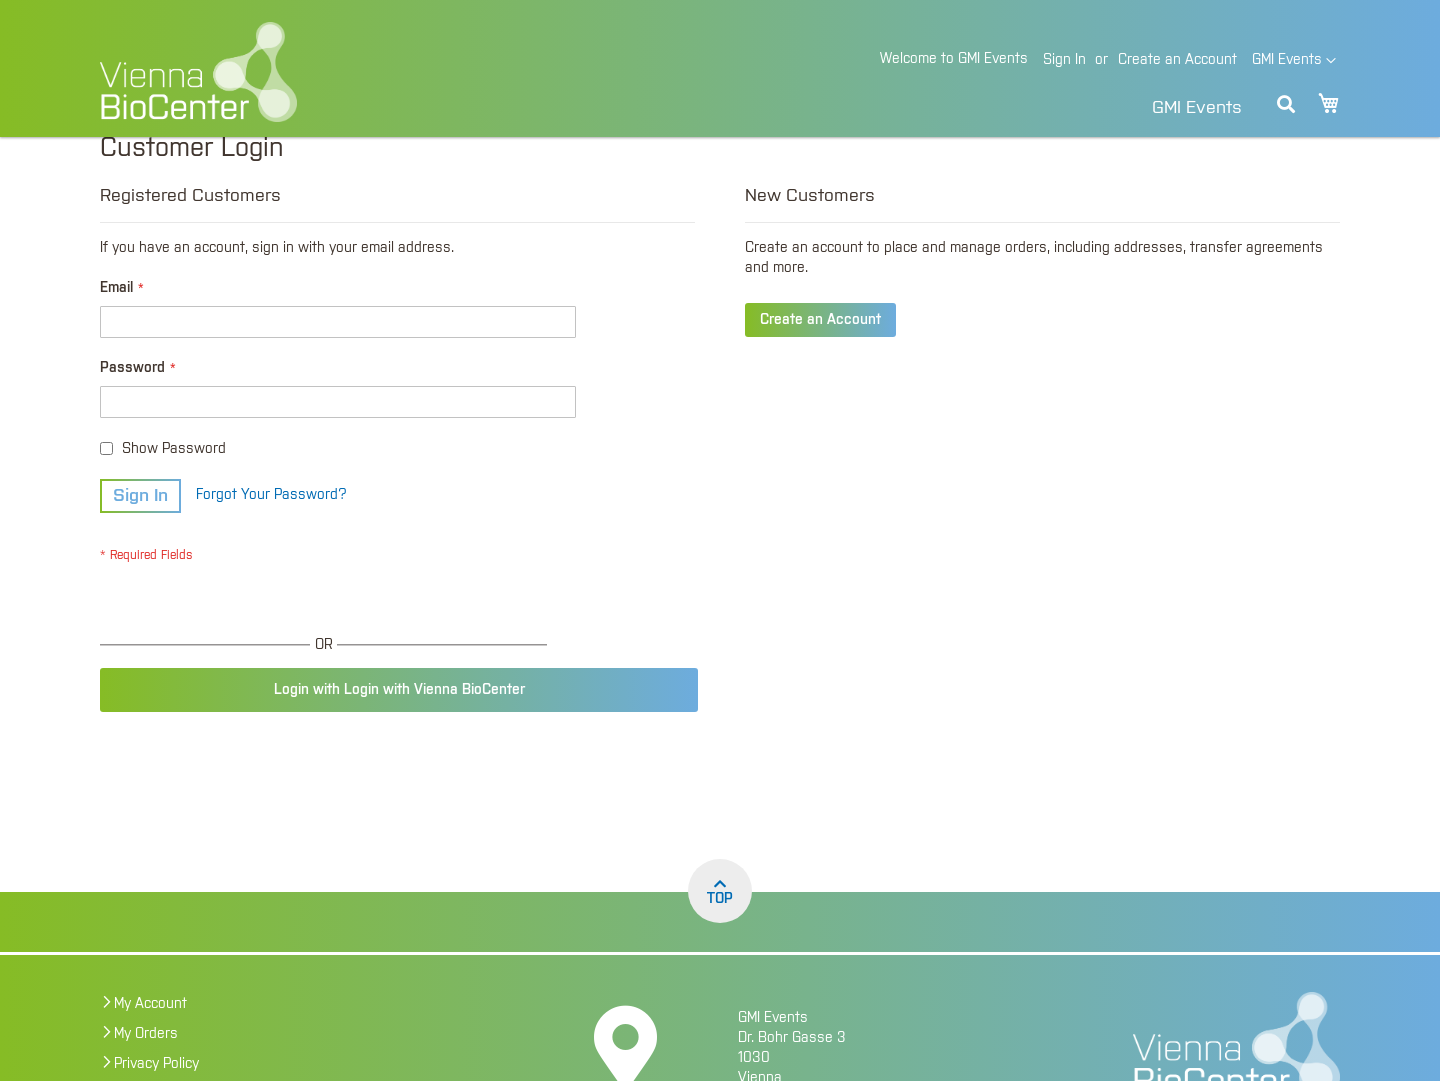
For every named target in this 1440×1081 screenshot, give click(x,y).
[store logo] (335, 72)
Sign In (1064, 60)
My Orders (146, 1069)
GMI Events (1197, 108)
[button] (1294, 61)
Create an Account (1177, 60)
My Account (150, 1039)
